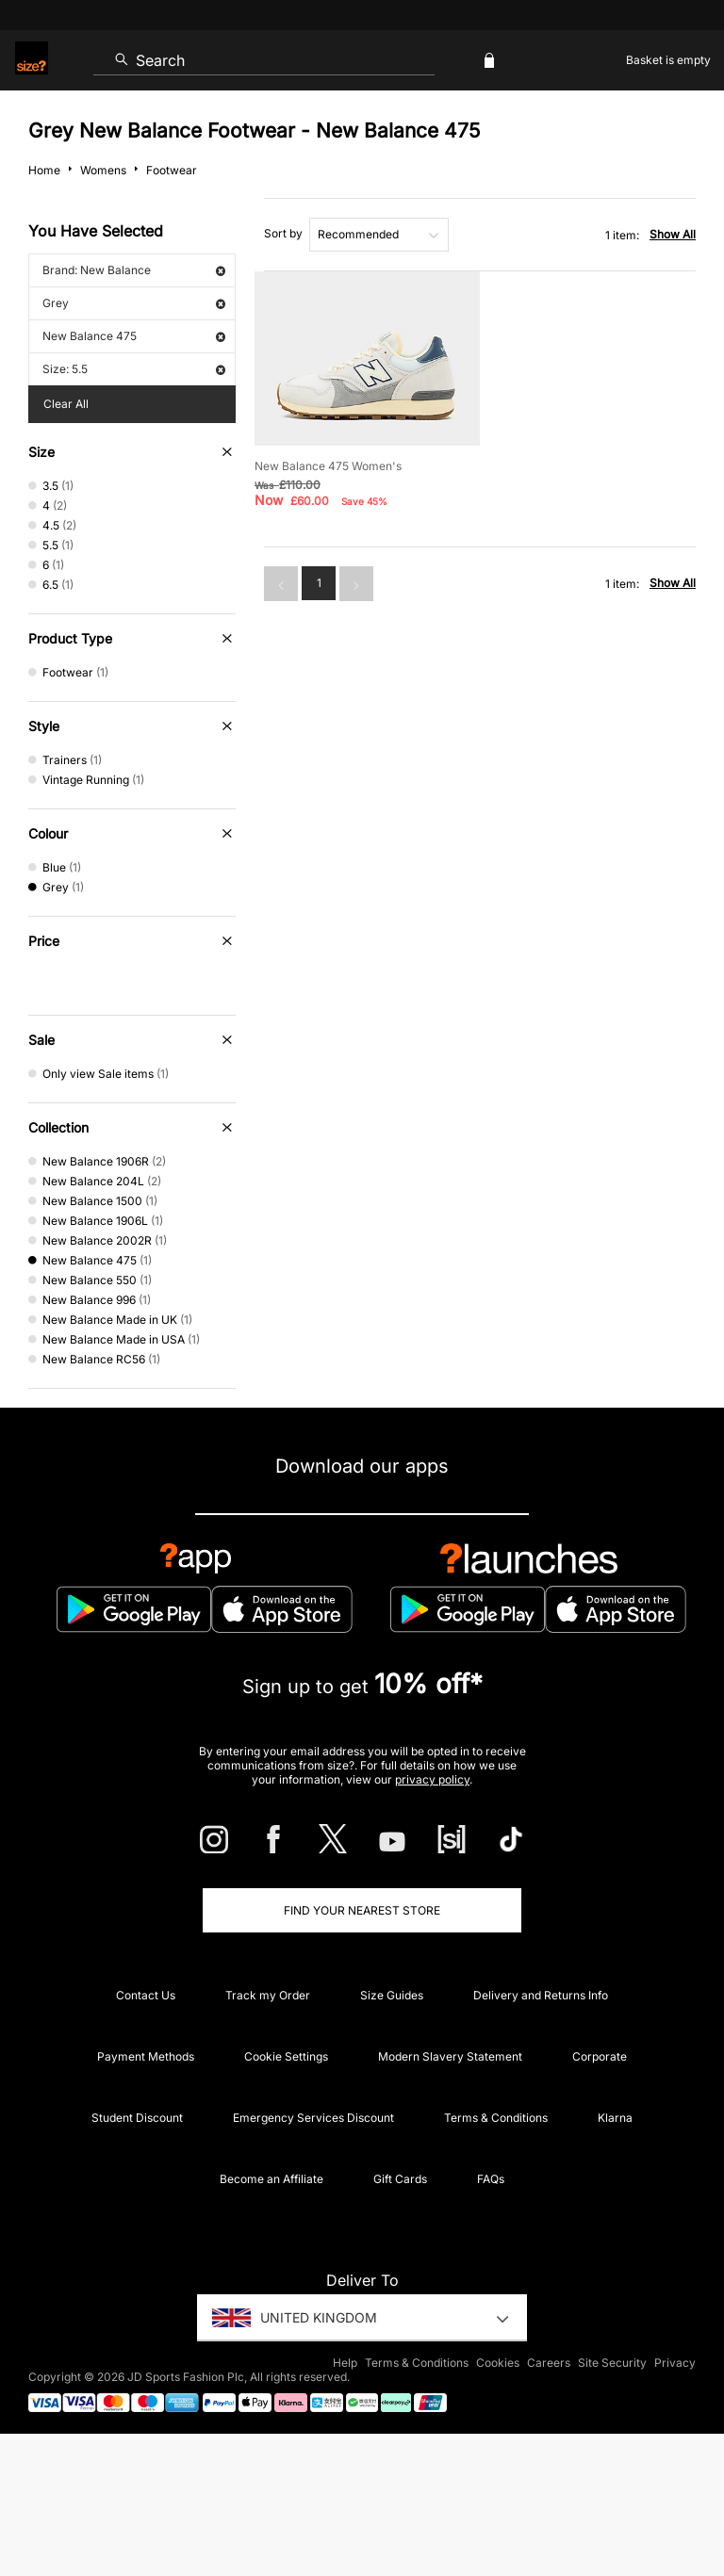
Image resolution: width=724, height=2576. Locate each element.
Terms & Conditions (496, 2118)
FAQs (490, 2179)
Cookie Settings (286, 2056)
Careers (548, 2363)
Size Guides (391, 1995)
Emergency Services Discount (313, 2118)
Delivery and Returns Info (540, 1995)
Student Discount (137, 2118)
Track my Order (267, 1995)
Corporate (599, 2056)
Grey (133, 303)
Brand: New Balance (133, 270)
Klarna (615, 2118)
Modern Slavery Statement (450, 2056)
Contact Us (145, 1995)
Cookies (497, 2363)
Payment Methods (145, 2056)
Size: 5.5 (133, 369)
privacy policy (432, 1779)
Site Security (612, 2363)
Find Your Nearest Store (362, 1910)
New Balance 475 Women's (328, 466)
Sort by (283, 233)
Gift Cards (400, 2179)
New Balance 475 (133, 336)
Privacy (675, 2363)
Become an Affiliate (271, 2179)
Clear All (66, 404)
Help (345, 2363)
